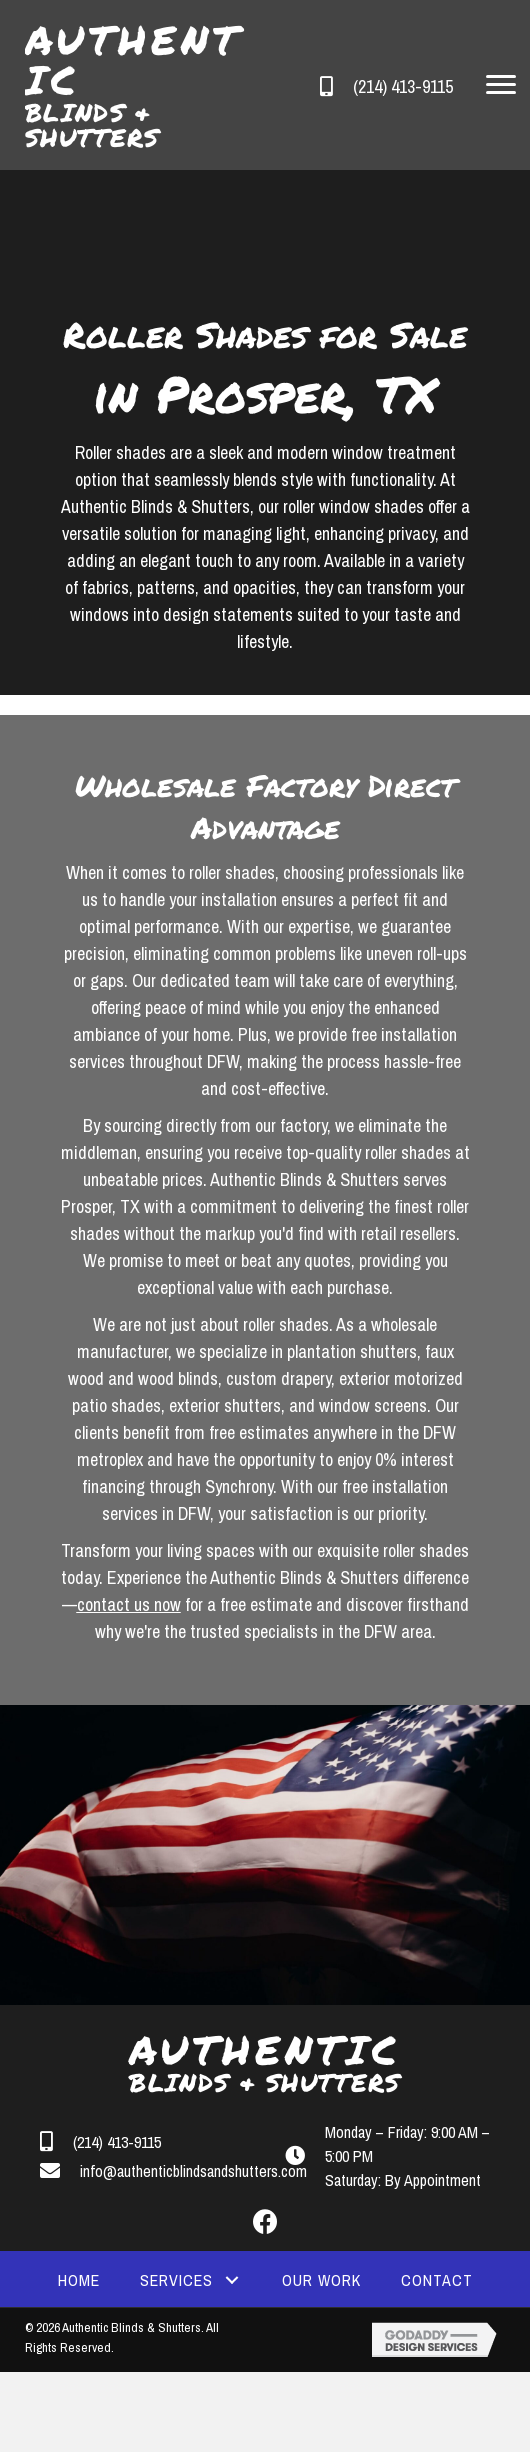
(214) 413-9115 (403, 86)
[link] (79, 2280)
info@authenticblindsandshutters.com (193, 2171)
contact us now (129, 1604)
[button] (501, 85)
